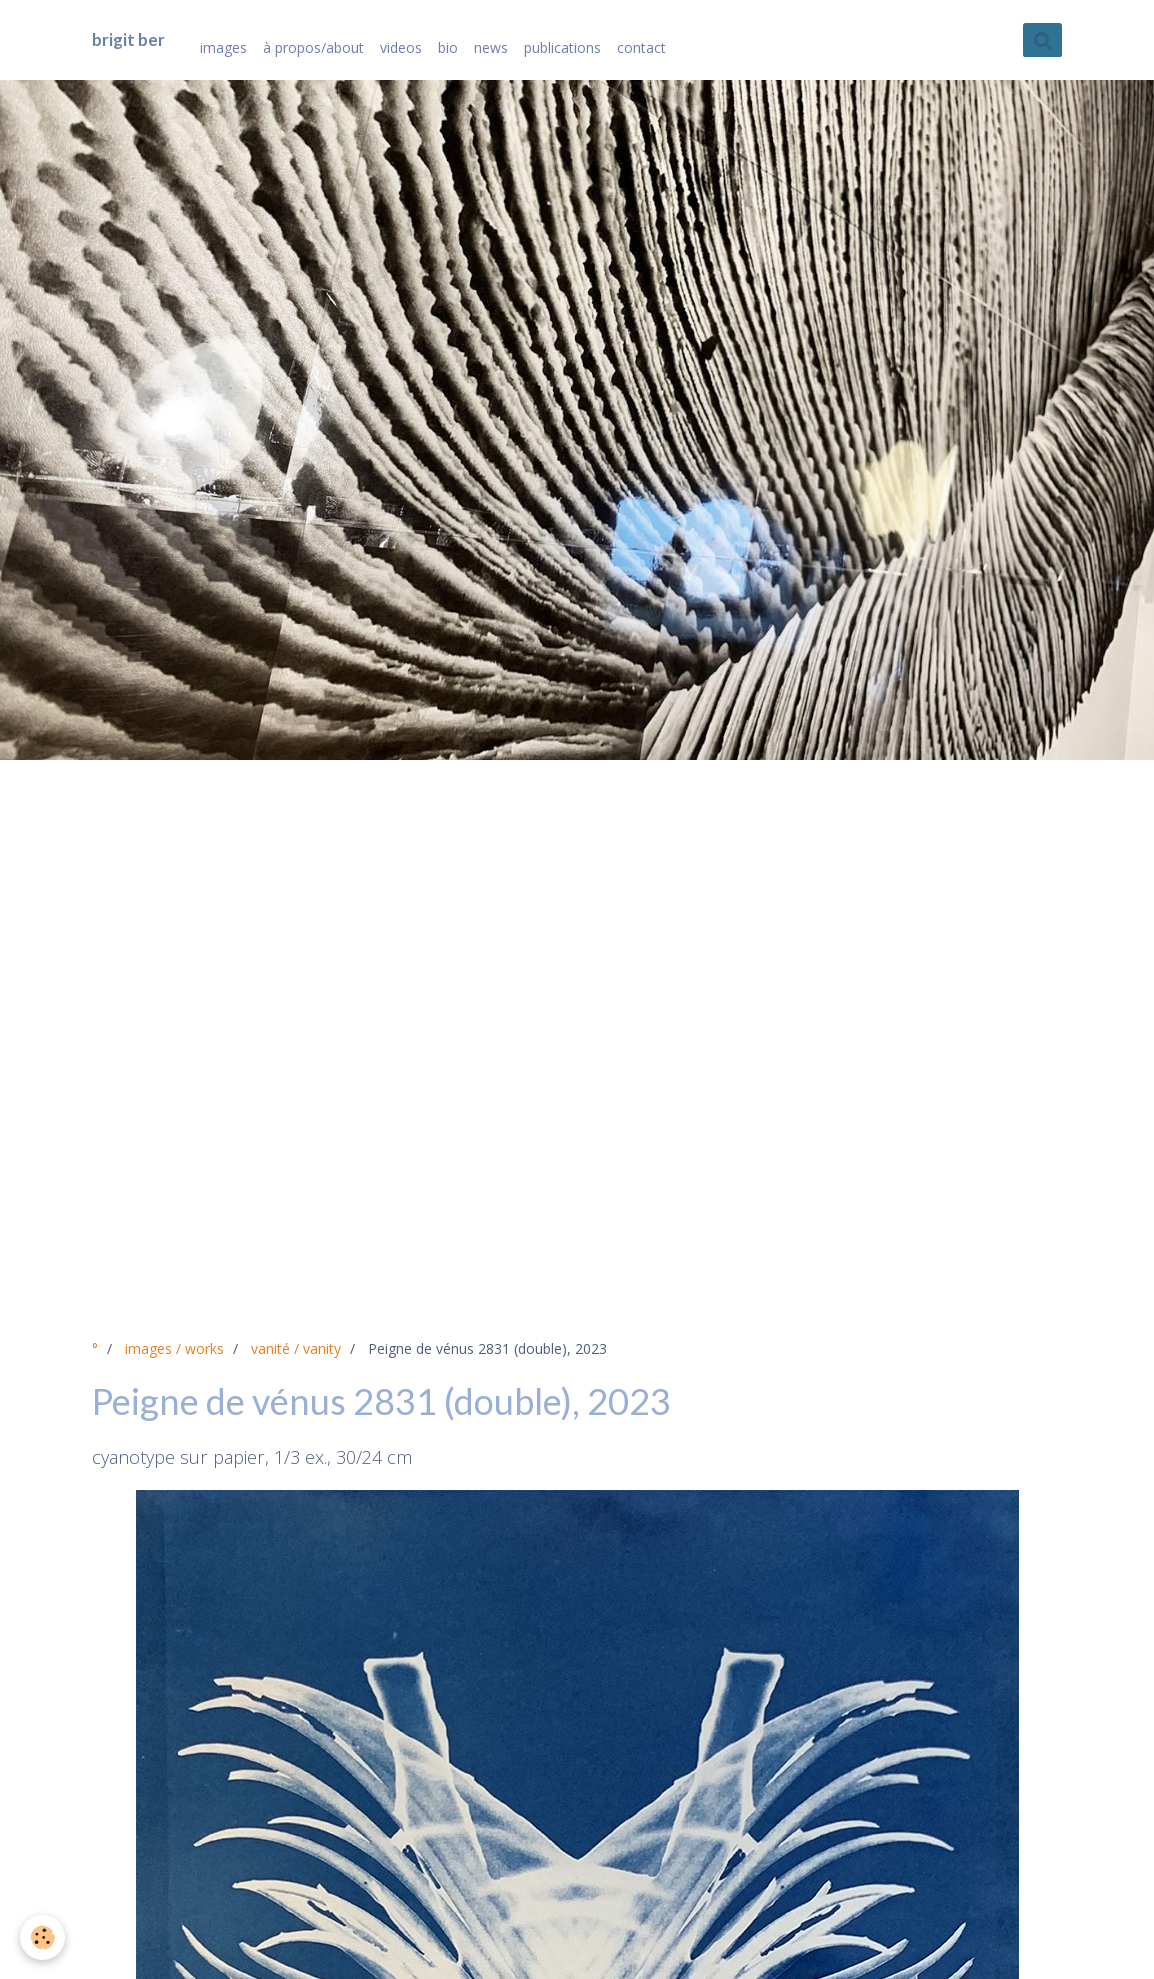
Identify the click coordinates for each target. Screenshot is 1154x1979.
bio (448, 47)
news (491, 47)
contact (641, 47)
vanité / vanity (296, 1348)
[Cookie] (42, 1937)
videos (401, 47)
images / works (174, 1348)
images (223, 47)
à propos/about (313, 47)
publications (562, 47)
